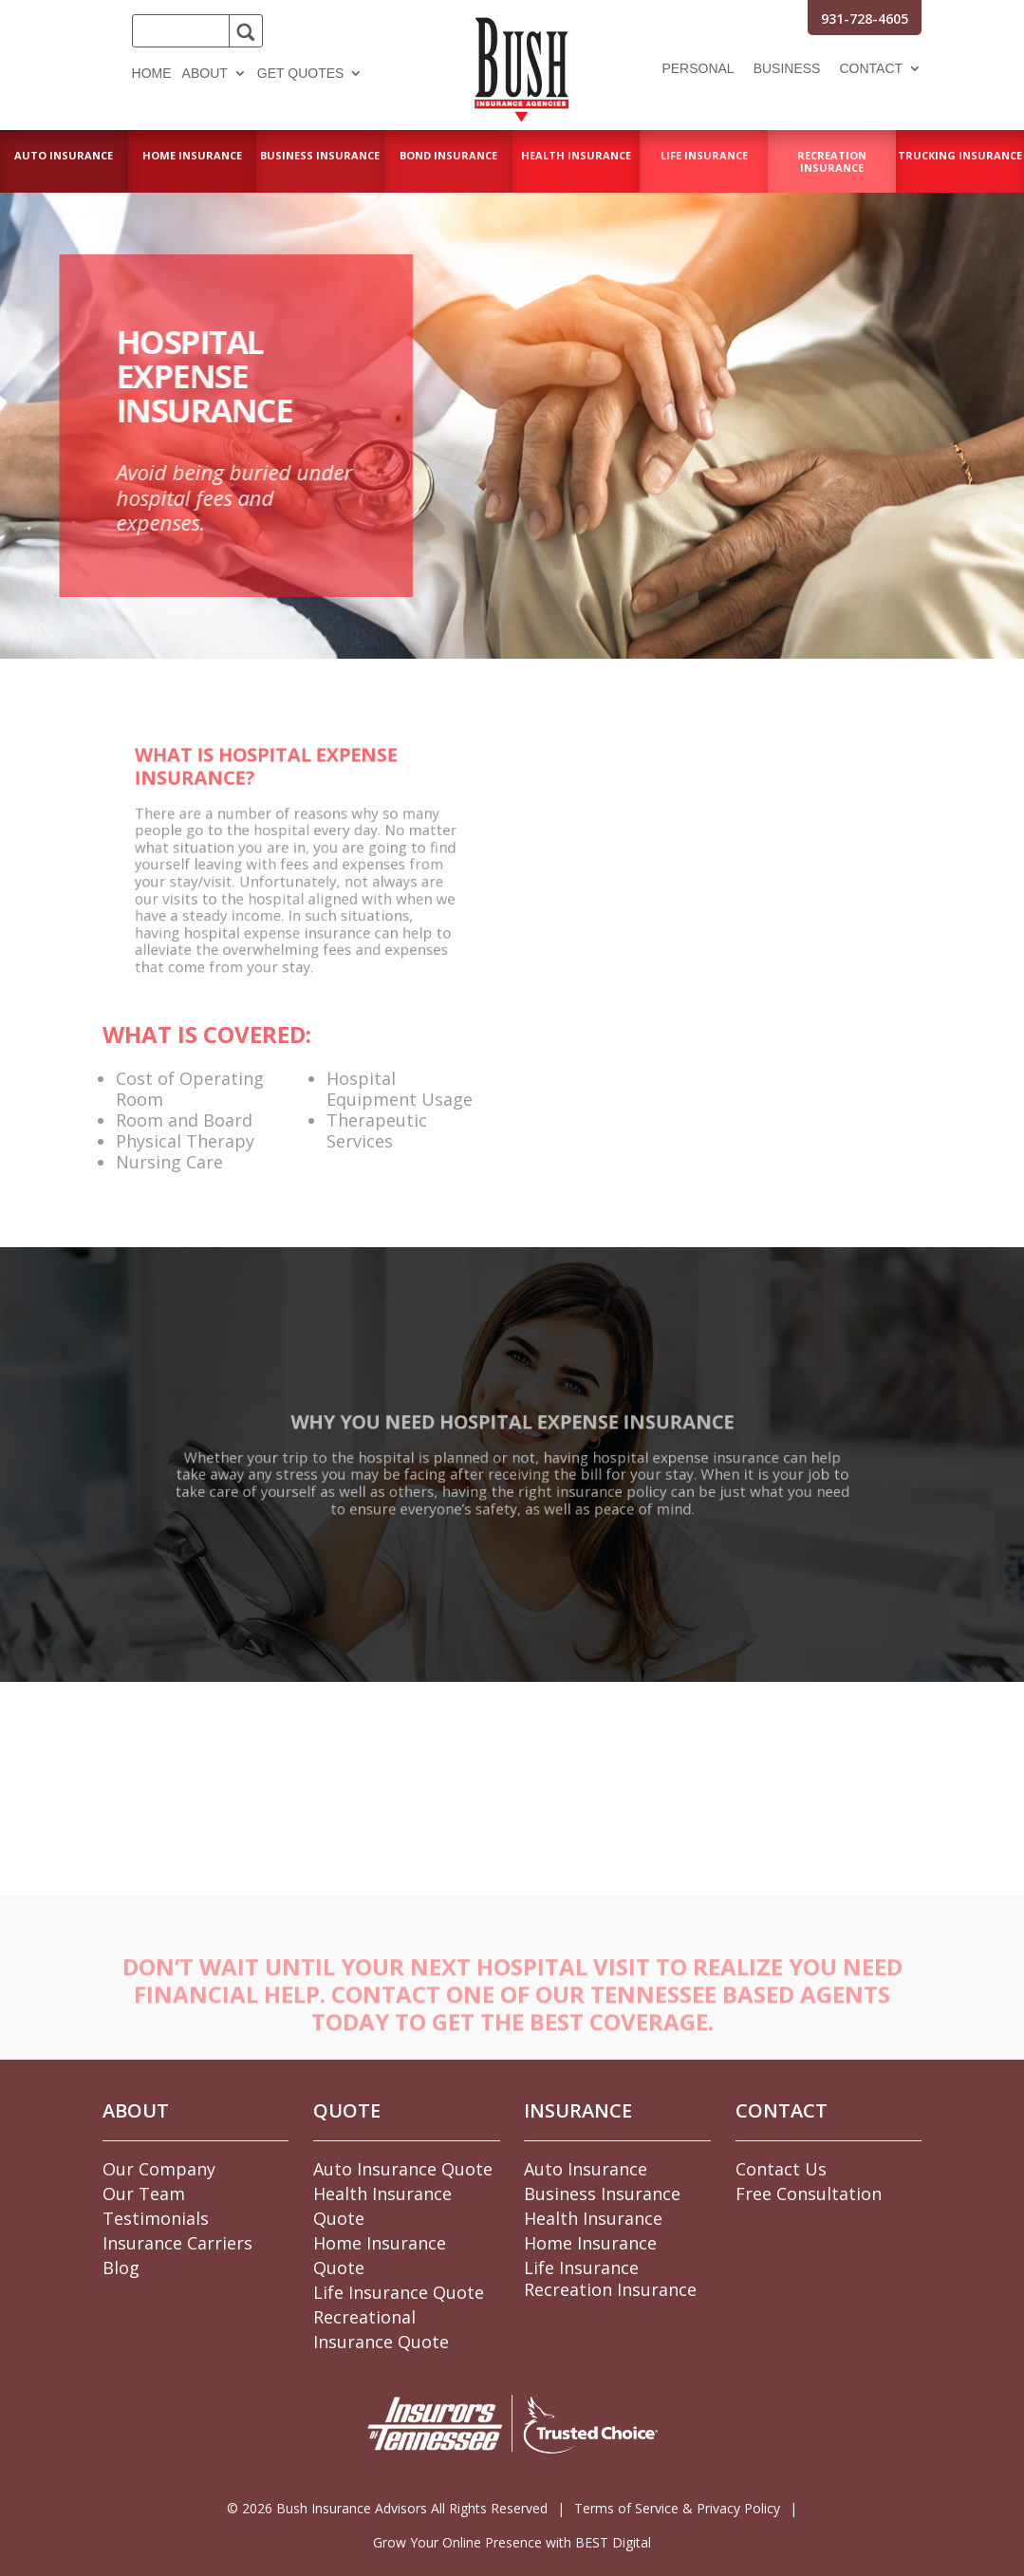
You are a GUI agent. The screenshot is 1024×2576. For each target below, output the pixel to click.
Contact (871, 69)
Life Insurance (581, 2267)
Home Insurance (590, 2242)
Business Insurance (602, 2193)
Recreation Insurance (610, 2289)
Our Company (158, 2168)
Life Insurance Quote (398, 2292)
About (205, 73)
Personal (697, 69)
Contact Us (781, 2168)
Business (787, 69)
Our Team (143, 2193)
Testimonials (155, 2218)
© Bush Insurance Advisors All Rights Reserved (387, 2508)
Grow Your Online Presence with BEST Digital (512, 2542)
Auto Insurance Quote (403, 2168)
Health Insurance (593, 2218)
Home (152, 73)
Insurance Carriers (177, 2242)
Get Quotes (300, 73)
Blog (121, 2267)
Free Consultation (808, 2193)
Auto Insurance (585, 2168)
